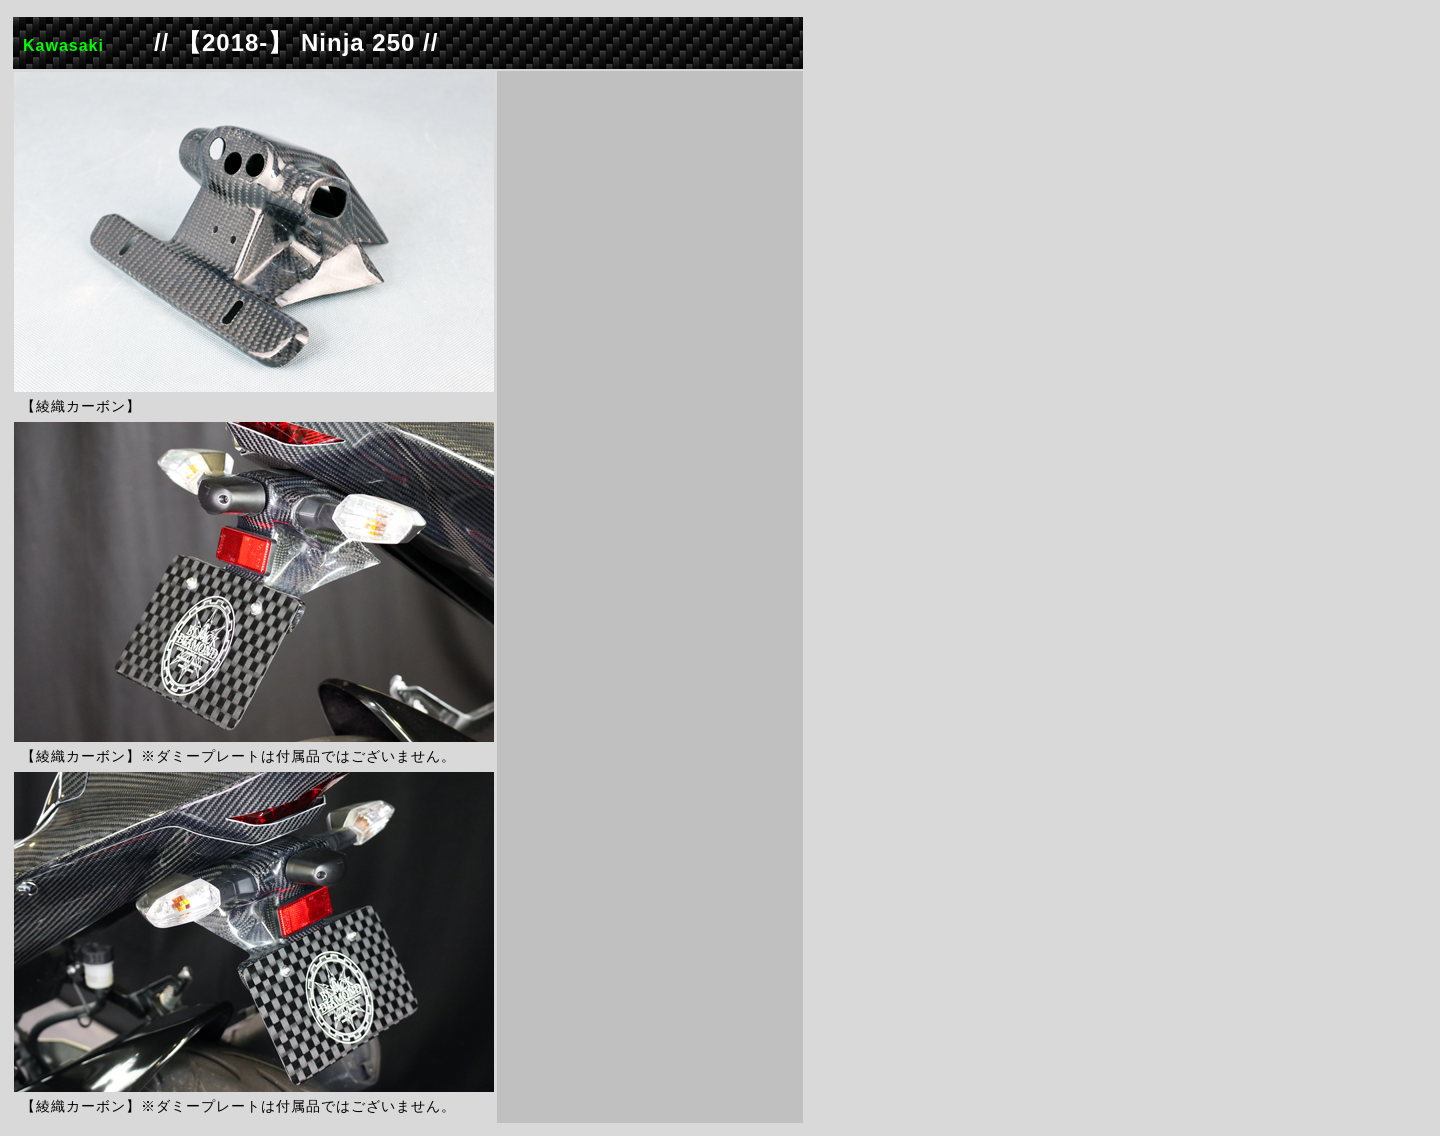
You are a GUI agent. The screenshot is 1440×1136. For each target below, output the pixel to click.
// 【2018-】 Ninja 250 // (296, 42)
